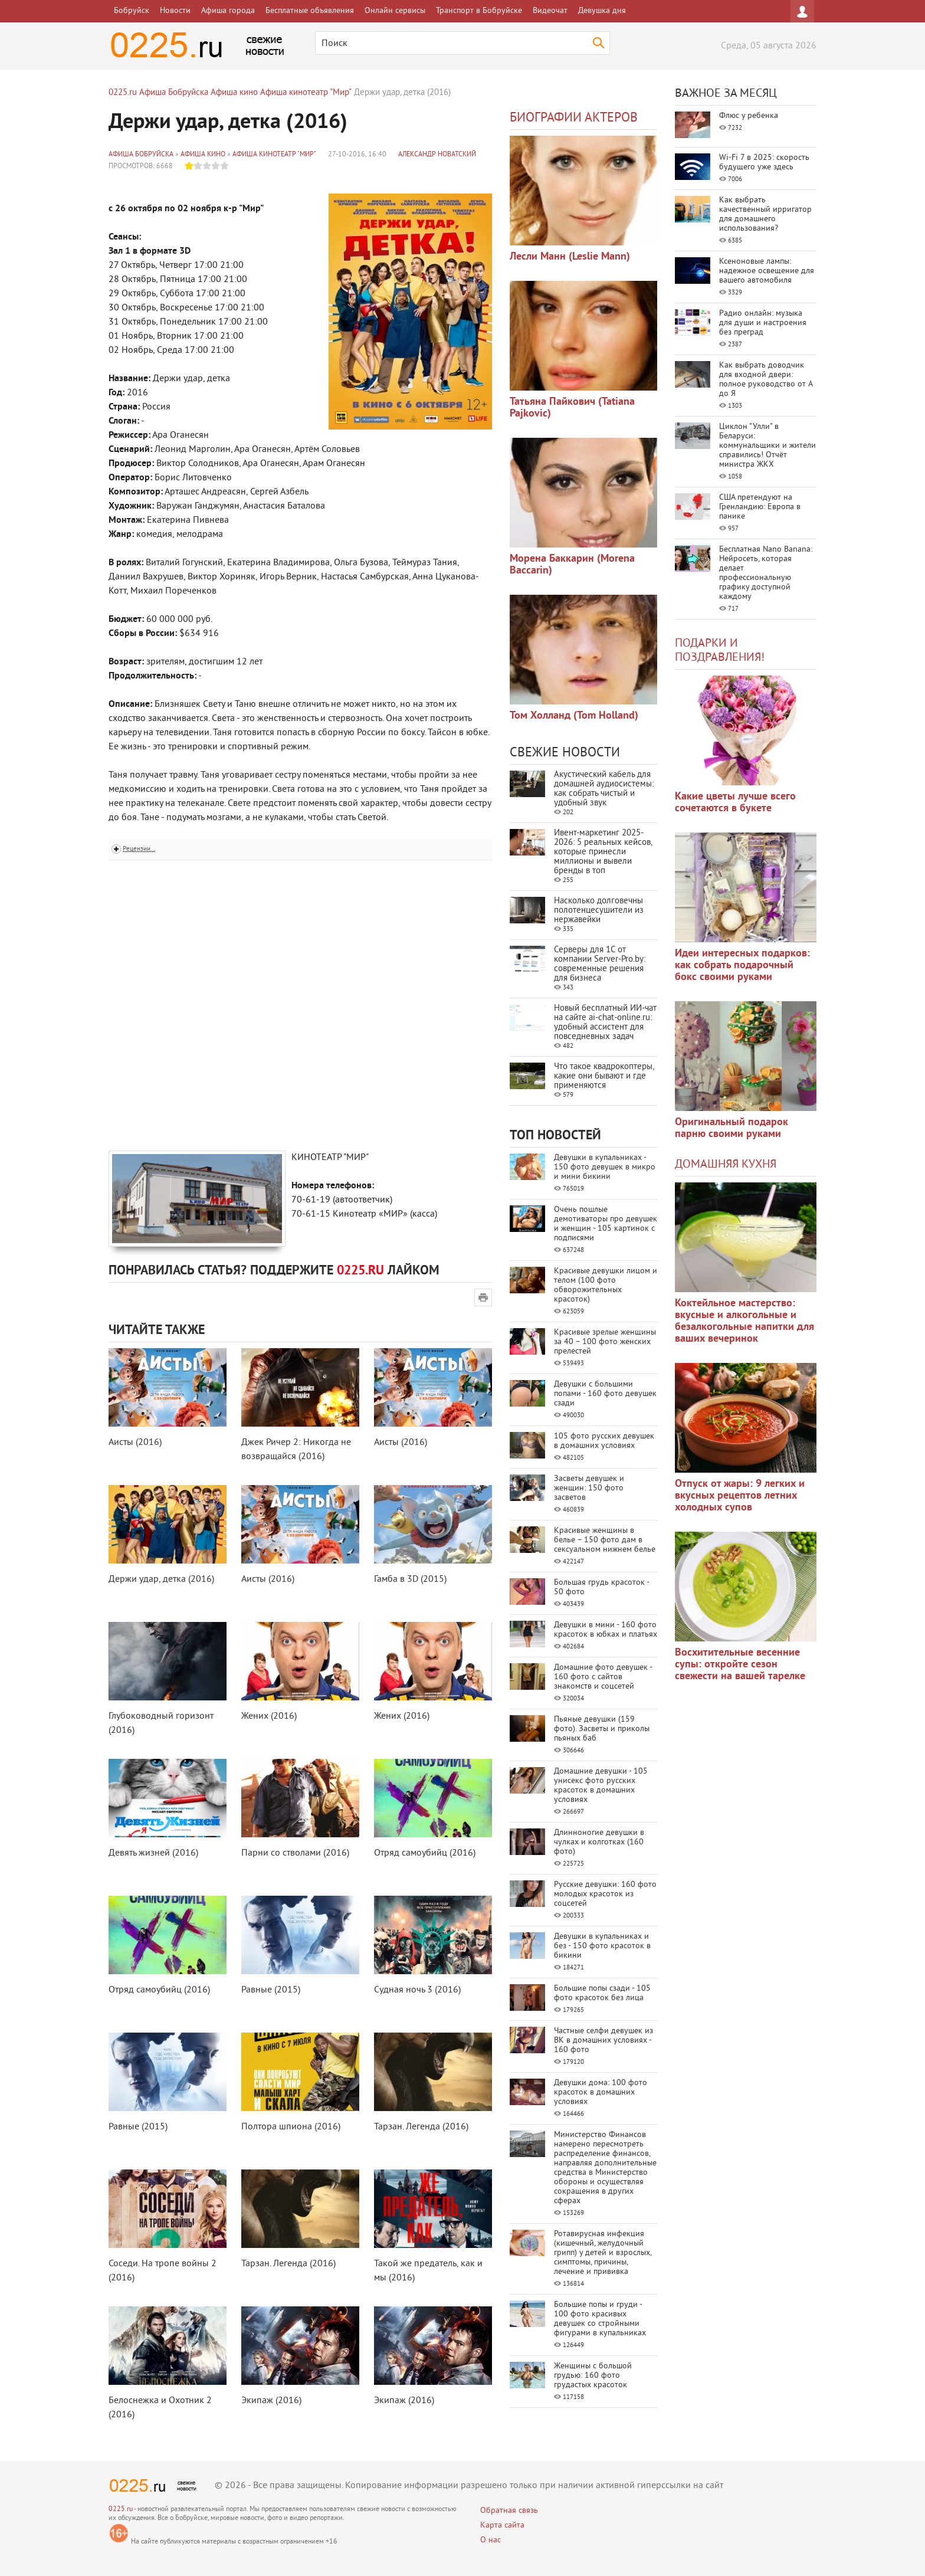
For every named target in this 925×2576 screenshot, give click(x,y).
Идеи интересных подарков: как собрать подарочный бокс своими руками (742, 965)
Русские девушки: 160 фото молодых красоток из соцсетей (605, 1894)
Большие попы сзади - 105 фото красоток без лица (602, 1993)
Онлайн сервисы (395, 11)
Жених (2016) (269, 1716)
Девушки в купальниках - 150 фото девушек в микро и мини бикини (604, 1167)
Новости (175, 11)
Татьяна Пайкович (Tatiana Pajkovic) (572, 408)
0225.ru (121, 2509)
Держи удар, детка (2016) (161, 1579)
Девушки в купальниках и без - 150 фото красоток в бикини (602, 1946)
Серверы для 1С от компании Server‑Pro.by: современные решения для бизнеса (599, 964)
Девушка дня (602, 11)
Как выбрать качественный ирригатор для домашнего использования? (765, 214)
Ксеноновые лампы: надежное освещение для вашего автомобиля (766, 271)
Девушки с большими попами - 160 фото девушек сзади (605, 1393)
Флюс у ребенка (748, 116)
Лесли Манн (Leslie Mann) (570, 257)
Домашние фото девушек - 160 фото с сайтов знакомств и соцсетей (603, 1677)
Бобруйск (131, 11)
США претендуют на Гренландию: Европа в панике (760, 507)
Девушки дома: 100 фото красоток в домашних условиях (600, 2092)
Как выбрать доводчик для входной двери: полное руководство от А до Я (765, 379)
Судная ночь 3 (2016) (417, 1990)
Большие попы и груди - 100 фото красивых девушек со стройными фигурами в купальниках (600, 2319)
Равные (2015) (270, 1990)
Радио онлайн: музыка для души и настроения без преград (762, 323)
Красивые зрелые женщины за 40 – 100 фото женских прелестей (605, 1342)
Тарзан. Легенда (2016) (421, 2127)
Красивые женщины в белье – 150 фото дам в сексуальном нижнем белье (604, 1540)
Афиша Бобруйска (141, 154)
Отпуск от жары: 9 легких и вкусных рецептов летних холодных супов (740, 1496)
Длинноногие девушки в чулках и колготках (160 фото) (599, 1842)
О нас (490, 2540)
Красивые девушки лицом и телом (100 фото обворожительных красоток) (605, 1285)
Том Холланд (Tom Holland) (574, 716)
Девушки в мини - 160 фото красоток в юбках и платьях (605, 1630)
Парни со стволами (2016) (295, 1853)
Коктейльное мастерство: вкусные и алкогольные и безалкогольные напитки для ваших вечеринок (744, 1321)
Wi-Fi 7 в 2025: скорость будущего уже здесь (764, 162)
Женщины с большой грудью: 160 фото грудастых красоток (593, 2375)
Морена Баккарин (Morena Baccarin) (572, 565)
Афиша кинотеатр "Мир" (274, 154)
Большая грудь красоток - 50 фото (601, 1587)
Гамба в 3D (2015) (410, 1579)
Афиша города (228, 11)
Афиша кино (203, 154)
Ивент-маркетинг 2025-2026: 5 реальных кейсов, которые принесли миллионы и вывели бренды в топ (603, 852)
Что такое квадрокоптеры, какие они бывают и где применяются (604, 1076)
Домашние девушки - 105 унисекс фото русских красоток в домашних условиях (601, 1786)
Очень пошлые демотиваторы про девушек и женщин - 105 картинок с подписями (605, 1224)
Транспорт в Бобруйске (479, 11)
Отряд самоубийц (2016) (424, 1853)
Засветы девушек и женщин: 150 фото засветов (589, 1488)
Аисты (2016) (135, 1442)
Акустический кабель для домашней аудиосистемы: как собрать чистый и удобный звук (604, 789)
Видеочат (550, 11)
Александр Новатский (437, 154)
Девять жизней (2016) (153, 1853)
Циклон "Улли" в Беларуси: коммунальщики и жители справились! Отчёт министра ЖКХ (767, 446)
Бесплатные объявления (309, 11)
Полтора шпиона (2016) (290, 2127)
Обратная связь (509, 2511)
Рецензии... (139, 849)
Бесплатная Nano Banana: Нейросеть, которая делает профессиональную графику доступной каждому (765, 573)
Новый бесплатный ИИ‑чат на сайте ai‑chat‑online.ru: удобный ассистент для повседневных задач (605, 1023)
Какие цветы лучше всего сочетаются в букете (735, 802)
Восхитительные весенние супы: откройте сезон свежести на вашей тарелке (740, 1664)
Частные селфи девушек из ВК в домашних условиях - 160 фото (603, 2040)
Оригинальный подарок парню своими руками (731, 1128)
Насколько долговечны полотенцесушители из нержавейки (599, 911)
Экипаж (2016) (271, 2401)
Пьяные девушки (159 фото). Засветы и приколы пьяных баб (602, 1729)
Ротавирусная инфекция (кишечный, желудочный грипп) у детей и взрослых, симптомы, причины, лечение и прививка (602, 2253)
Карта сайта (502, 2526)
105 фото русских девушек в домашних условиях (604, 1441)
